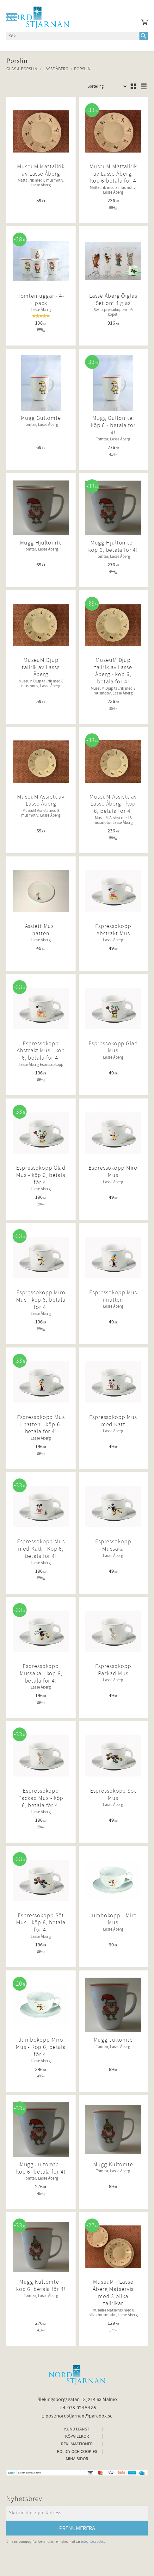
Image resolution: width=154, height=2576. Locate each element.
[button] (11, 17)
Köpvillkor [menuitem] (77, 2436)
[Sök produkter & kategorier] (72, 36)
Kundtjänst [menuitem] (76, 2429)
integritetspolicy (93, 2541)
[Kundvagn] (143, 23)
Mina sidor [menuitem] (77, 2459)
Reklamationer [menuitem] (77, 2444)
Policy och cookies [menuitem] (77, 2451)
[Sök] (143, 36)
